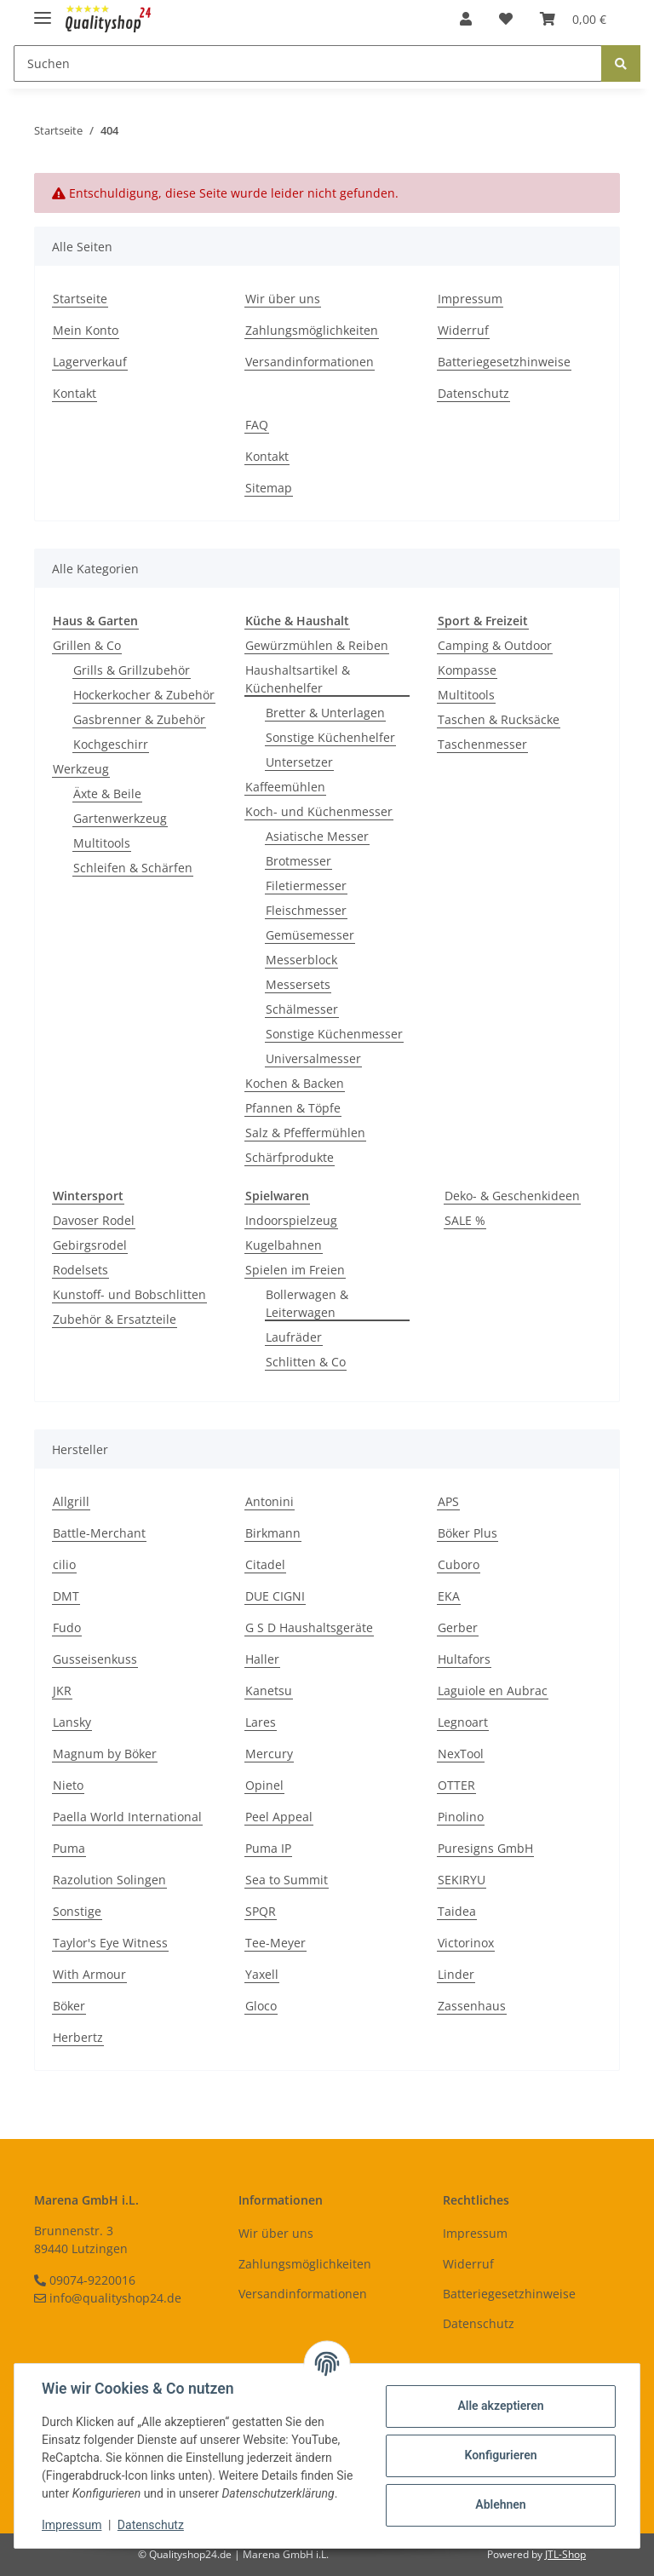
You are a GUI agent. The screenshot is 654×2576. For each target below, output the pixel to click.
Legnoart (463, 1722)
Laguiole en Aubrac (493, 1690)
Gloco (261, 2006)
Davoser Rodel (94, 1220)
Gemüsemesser (310, 935)
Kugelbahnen (283, 1245)
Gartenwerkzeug (120, 818)
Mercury (269, 1753)
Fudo (67, 1627)
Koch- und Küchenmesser (319, 811)
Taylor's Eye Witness (110, 1943)
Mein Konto (85, 330)
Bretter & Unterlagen (325, 712)
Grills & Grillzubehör (131, 670)
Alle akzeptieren (500, 2405)
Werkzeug (81, 769)
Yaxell (261, 1974)
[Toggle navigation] (42, 10)
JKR (62, 1690)
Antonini (269, 1501)
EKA (449, 1596)
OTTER (456, 1785)
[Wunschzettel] (505, 19)
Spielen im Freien (295, 1270)
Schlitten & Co (306, 1362)
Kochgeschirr (110, 744)
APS (448, 1501)
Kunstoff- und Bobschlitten (129, 1294)
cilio (64, 1564)
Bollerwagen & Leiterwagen (307, 1303)
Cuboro (458, 1564)
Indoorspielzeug (291, 1220)
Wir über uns (282, 298)
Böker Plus (467, 1533)
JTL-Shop (565, 2554)
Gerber (458, 1627)
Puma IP (268, 1848)
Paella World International (127, 1816)
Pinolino (461, 1816)
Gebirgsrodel (90, 1245)
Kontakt (74, 393)
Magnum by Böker (105, 1753)
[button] (465, 19)
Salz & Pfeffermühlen (305, 1132)
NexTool (461, 1753)
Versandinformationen (309, 362)
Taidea (457, 1911)
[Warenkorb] (573, 19)
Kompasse (467, 670)
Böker (69, 2006)
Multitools (101, 843)
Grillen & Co (87, 645)
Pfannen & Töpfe (293, 1108)
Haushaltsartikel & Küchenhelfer (297, 679)
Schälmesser (302, 1009)
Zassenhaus (472, 2006)
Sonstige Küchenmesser (334, 1034)
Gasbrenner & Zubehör (139, 719)
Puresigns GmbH (485, 1848)
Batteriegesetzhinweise (504, 362)
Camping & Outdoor (495, 645)
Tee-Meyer (275, 1943)
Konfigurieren (500, 2455)
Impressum (470, 298)
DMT (66, 1596)
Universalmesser (313, 1058)
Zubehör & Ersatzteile (114, 1319)
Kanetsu (268, 1690)
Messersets (298, 984)
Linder (456, 1974)
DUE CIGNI (275, 1596)
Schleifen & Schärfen (132, 868)
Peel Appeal (279, 1816)
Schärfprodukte (289, 1157)
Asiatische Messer (317, 836)
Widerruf (463, 330)
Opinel (264, 1785)
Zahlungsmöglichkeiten (311, 330)
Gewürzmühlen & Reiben (316, 645)
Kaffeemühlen (285, 787)
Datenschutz (473, 393)
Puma (69, 1848)
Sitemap (268, 488)
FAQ (256, 425)
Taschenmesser (482, 744)
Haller (262, 1659)
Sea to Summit (286, 1880)
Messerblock (301, 960)
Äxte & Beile (107, 793)
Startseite (80, 298)
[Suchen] (308, 63)
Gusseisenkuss (95, 1659)
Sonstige (77, 1911)
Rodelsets (80, 1270)
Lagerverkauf (90, 362)
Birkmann (273, 1533)
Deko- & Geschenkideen (512, 1195)
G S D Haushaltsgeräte (309, 1627)
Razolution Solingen (109, 1880)
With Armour (89, 1974)
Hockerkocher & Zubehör (144, 695)
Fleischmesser (306, 910)
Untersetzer (299, 762)
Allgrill (71, 1501)
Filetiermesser (306, 885)
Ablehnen (500, 2504)
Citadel (265, 1564)
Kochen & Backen (294, 1083)
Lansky (72, 1722)
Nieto (68, 1785)
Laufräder (294, 1337)
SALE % (465, 1220)
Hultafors (464, 1659)
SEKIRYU (461, 1880)
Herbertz (78, 2037)
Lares (260, 1722)
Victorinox (466, 1943)
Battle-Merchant (99, 1533)
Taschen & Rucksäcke (498, 719)
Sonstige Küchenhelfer (330, 737)
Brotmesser (298, 861)
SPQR (260, 1911)
